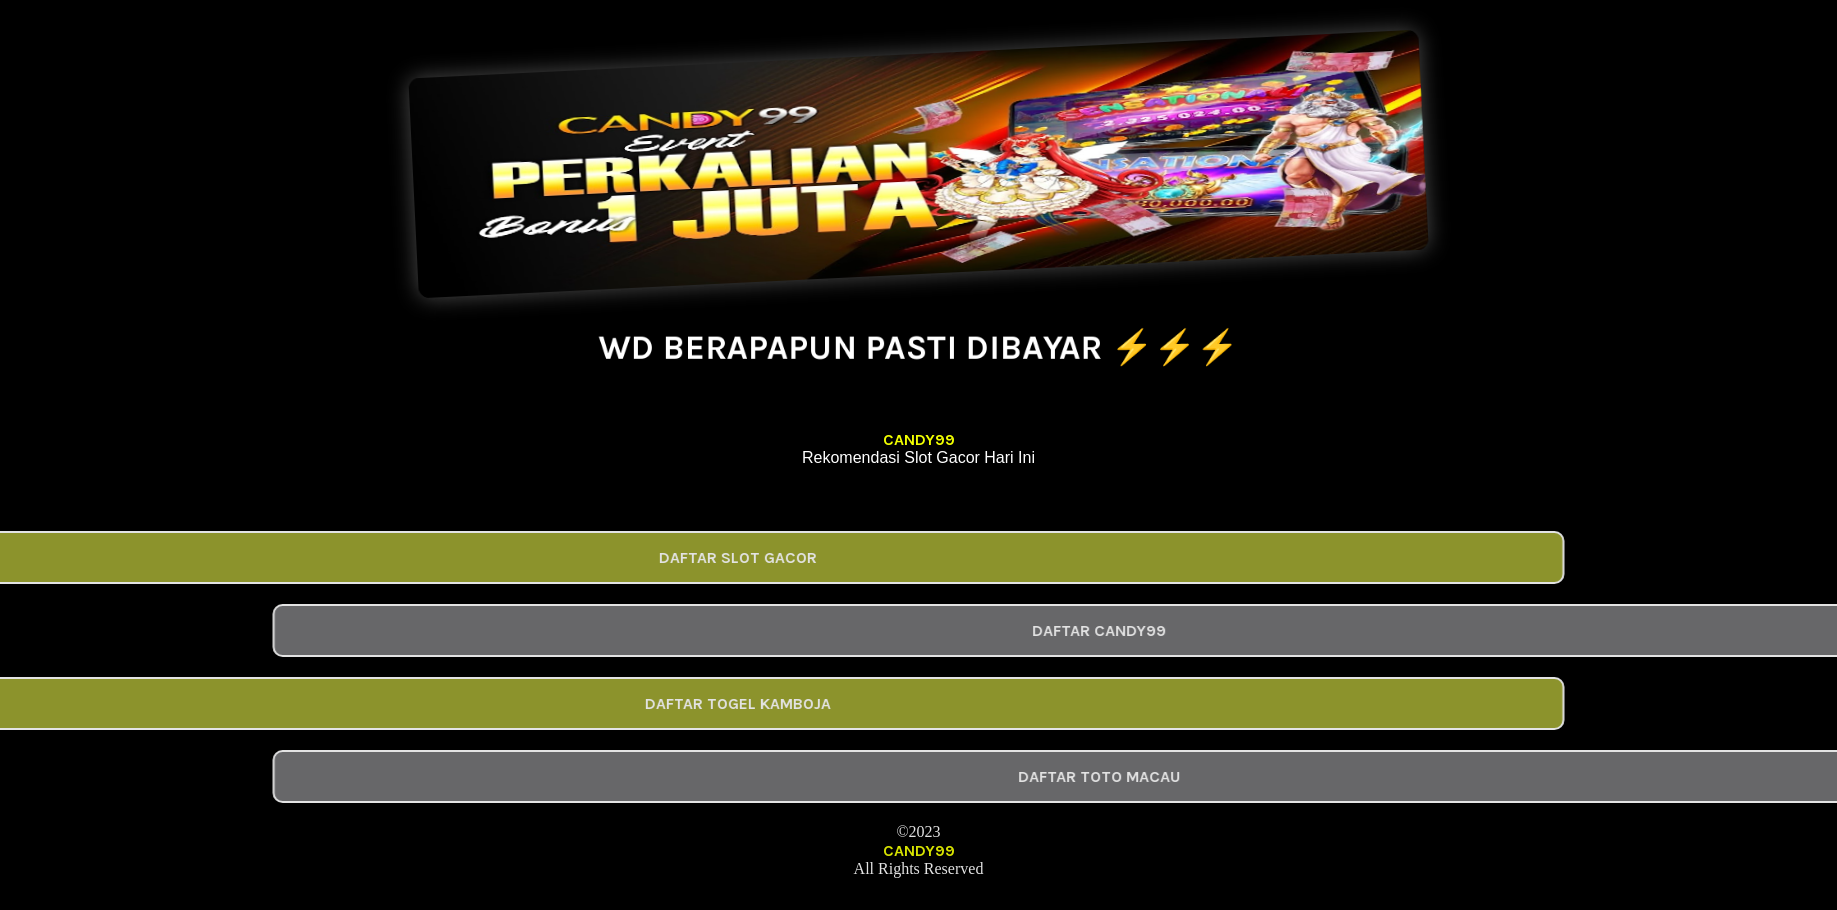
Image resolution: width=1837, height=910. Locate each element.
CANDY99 (919, 439)
